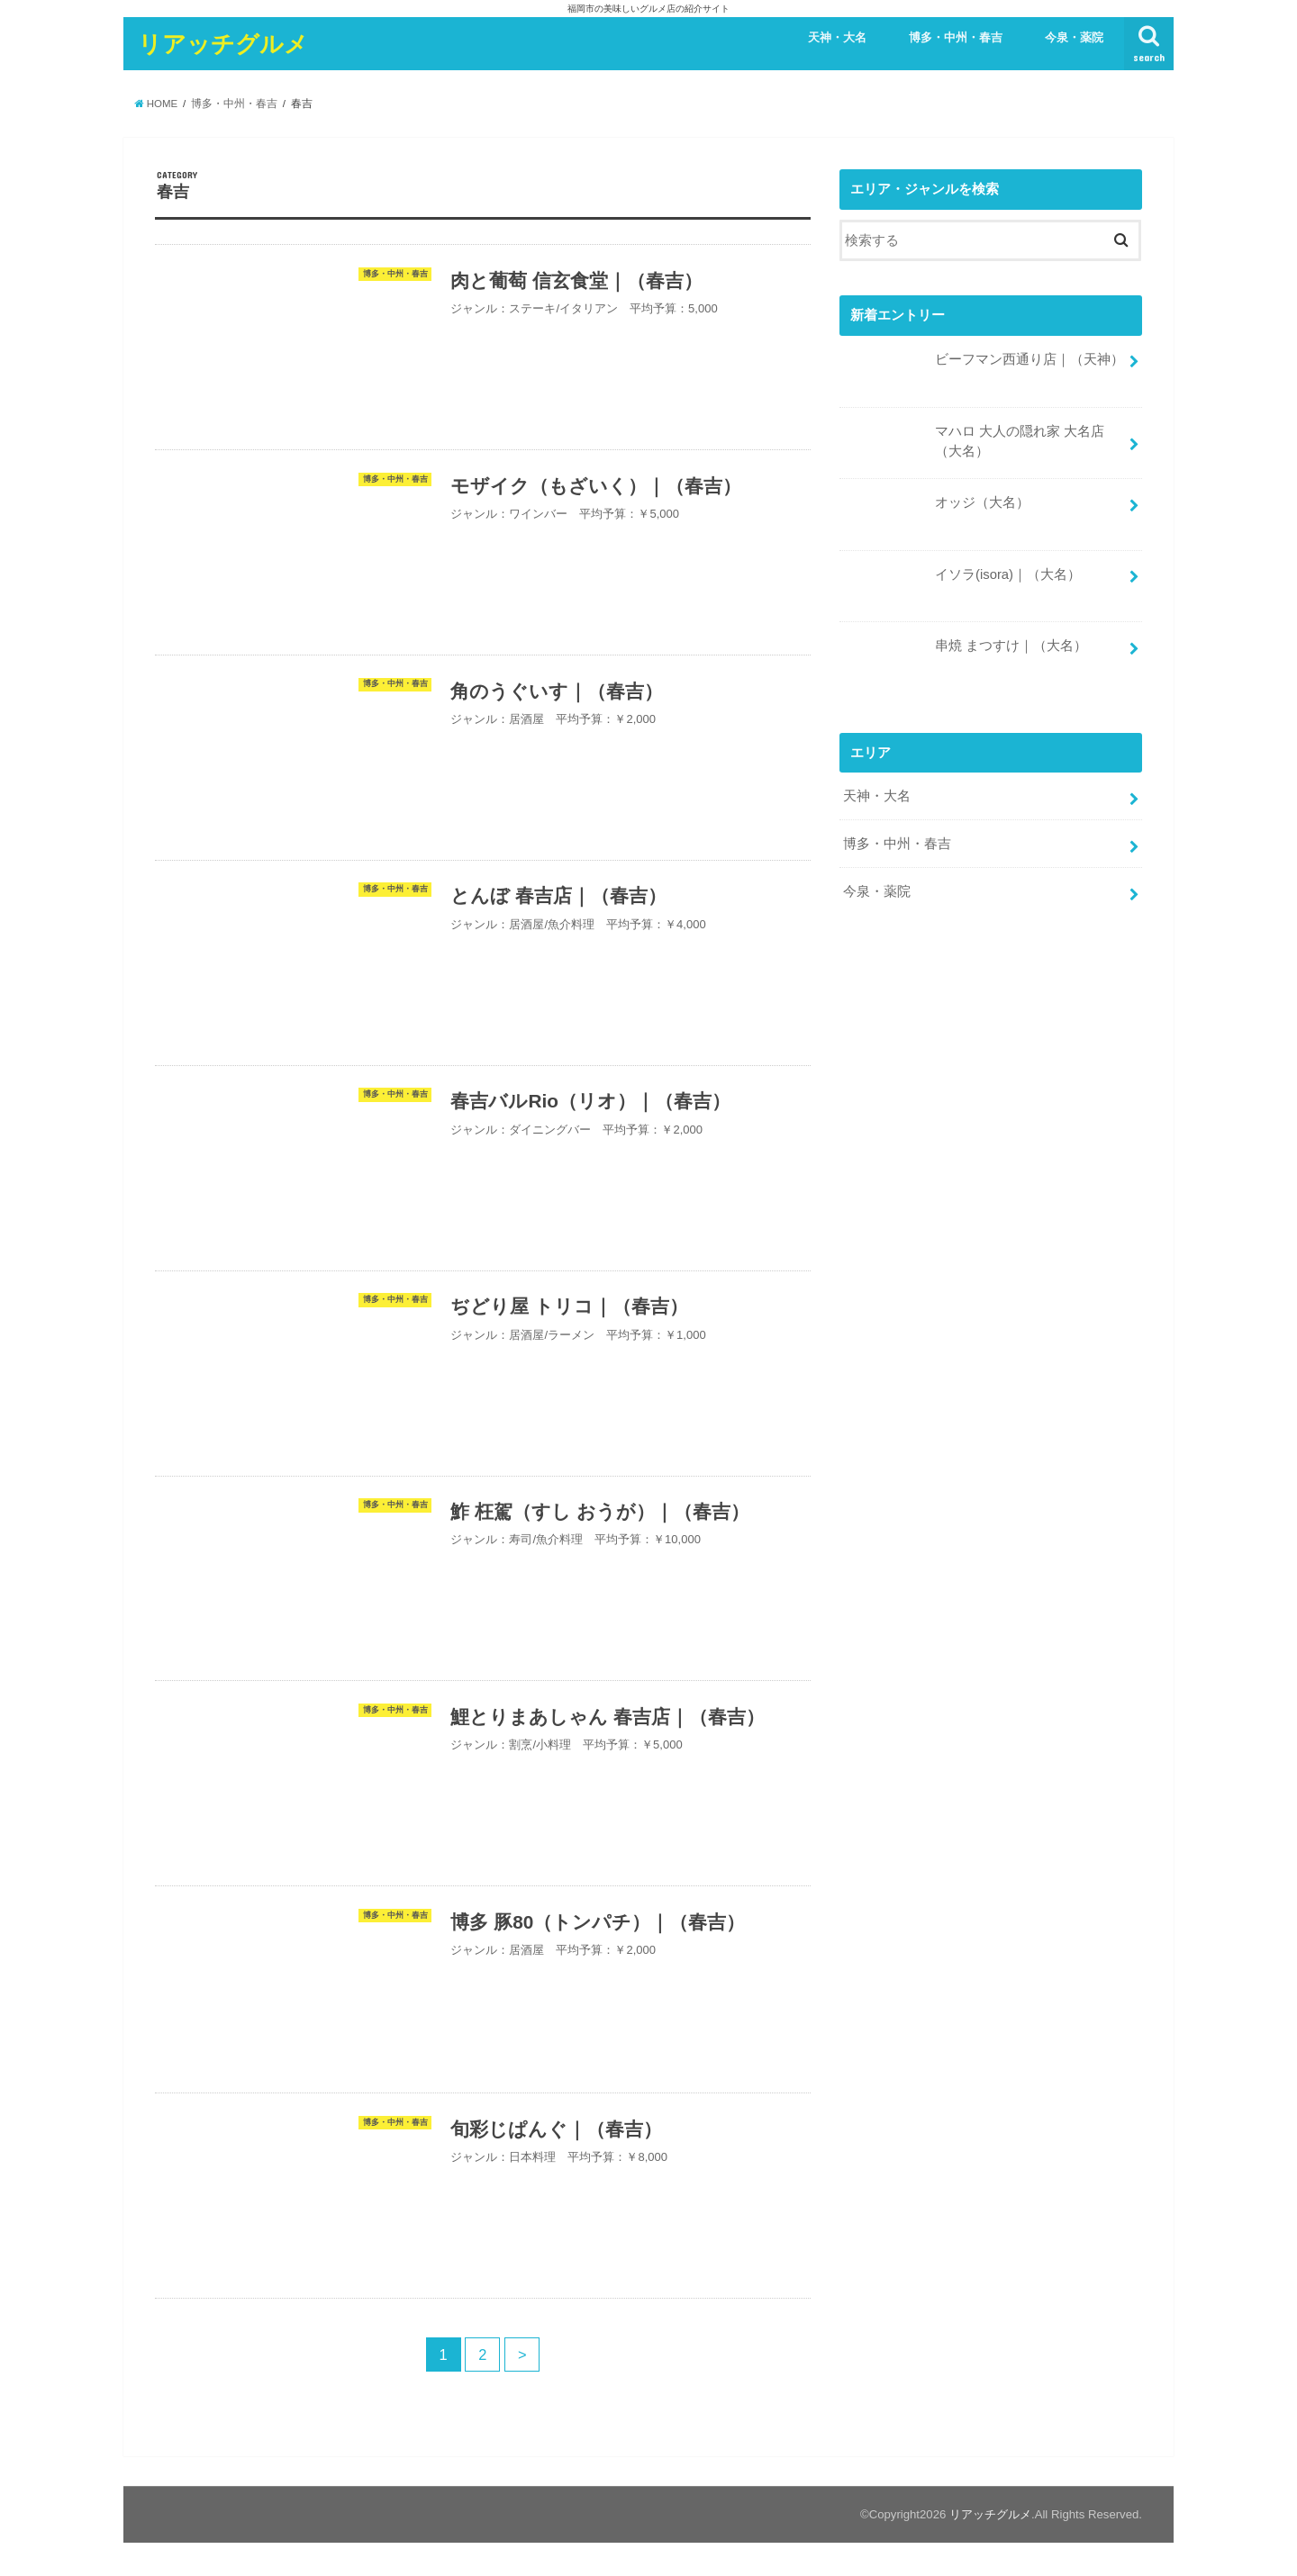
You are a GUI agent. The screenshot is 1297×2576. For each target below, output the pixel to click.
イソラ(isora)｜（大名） (962, 580)
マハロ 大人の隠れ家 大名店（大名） (973, 446)
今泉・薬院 (1074, 37)
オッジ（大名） (936, 509)
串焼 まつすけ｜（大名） (965, 652)
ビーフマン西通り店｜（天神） (983, 366)
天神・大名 (837, 37)
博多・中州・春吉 (955, 37)
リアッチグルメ (223, 43)
